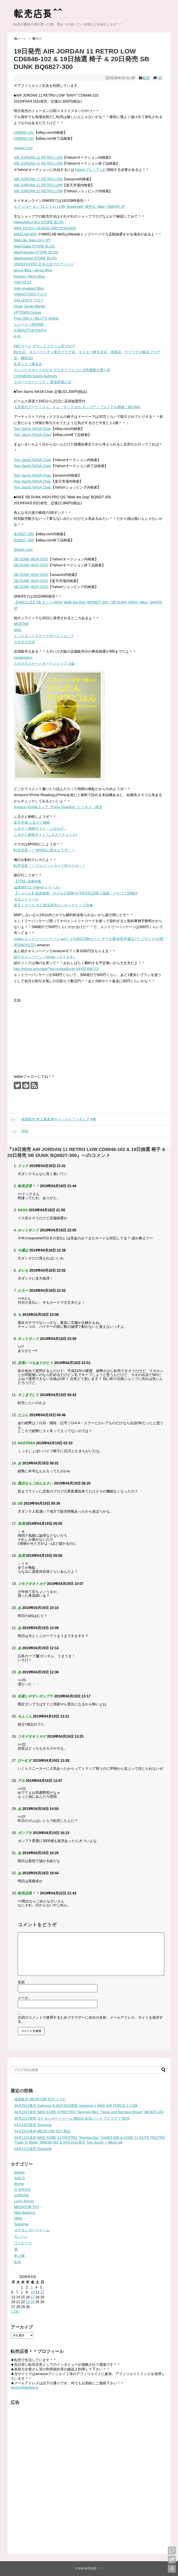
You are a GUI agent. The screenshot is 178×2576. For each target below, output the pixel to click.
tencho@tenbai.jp (24, 2387)
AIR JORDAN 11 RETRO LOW (38, 157)
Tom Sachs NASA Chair (32, 429)
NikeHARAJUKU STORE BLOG (39, 222)
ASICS (19, 2178)
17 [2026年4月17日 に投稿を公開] (33, 2297)
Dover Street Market (29, 306)
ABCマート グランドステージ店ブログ (44, 346)
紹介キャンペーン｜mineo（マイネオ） (45, 957)
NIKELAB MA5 (25, 234)
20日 (20, 1131)
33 (160, 78)
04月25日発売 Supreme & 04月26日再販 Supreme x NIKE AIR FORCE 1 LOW (75, 2106)
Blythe (19, 2184)
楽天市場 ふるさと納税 (32, 822)
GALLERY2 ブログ (29, 300)
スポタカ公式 (24, 642)
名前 (21, 1982)
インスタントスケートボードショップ (44, 636)
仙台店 (20, 352)
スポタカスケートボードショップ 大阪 (44, 663)
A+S (17, 336)
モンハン (21, 2236)
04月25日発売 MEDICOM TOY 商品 (42, 2131)
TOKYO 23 (22, 282)
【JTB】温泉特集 (27, 881)
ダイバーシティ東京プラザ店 (52, 352)
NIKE (18, 2218)
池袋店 (115, 352)
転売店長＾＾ (93, 2568)
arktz (17, 630)
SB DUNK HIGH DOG (31, 559)
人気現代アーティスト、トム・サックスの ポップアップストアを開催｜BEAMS (77, 407)
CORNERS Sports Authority (35, 376)
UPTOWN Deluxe (27, 312)
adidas (19, 2172)
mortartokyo (23, 657)
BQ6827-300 (24, 534)
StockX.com (23, 148)
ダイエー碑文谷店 (93, 352)
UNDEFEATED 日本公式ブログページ (44, 264)
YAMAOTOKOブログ (30, 294)
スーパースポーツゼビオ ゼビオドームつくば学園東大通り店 (62, 370)
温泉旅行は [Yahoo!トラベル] (37, 887)
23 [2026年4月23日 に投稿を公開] (28, 2302)
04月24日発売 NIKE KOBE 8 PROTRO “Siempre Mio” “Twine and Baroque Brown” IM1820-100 (88, 2112)
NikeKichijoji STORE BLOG (35, 258)
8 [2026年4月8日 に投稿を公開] (22, 2292)
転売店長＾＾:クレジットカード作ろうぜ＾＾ (49, 866)
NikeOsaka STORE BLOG (34, 246)
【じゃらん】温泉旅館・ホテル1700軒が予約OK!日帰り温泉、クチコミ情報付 (76, 893)
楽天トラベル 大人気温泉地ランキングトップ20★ (53, 905)
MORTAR (21, 624)
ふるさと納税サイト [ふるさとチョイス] (45, 835)
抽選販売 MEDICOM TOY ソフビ (40, 2099)
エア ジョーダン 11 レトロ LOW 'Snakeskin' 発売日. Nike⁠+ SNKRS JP (69, 206)
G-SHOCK (22, 2190)
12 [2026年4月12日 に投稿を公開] (42, 2292)
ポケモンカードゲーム (32, 2230)
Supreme (21, 2224)
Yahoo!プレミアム (88, 170)
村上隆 (19, 2256)
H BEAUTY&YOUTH (30, 330)
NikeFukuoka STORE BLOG (36, 252)
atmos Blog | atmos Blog (33, 270)
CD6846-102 (24, 132)
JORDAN (21, 2195)
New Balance (24, 2213)
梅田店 (26, 358)
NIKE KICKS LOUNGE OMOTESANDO (45, 228)
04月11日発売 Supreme (33, 2149)
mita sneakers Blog (29, 288)
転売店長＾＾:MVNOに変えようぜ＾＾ (44, 850)
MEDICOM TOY (26, 2207)
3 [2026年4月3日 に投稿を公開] (32, 2287)
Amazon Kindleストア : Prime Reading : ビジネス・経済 (58, 807)
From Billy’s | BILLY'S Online (36, 318)
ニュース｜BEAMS (29, 324)
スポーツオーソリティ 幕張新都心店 (42, 382)
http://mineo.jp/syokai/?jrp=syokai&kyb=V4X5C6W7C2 (56, 969)
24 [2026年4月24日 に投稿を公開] (33, 2302)
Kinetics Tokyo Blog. (29, 276)
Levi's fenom (24, 2201)
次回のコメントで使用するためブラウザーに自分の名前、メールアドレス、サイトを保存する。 (90, 2019)
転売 (146, 78)
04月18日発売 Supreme (33, 2125)
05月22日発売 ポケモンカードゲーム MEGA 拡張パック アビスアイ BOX (72, 2118)
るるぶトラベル (26, 899)
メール (23, 1998)
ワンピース (23, 2243)
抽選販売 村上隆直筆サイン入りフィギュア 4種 (53, 1119)
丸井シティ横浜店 (28, 364)
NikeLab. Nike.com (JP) (32, 240)
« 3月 (15, 2312)
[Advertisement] (51, 1034)
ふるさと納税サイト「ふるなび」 (40, 828)
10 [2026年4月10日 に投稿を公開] (33, 2292)
